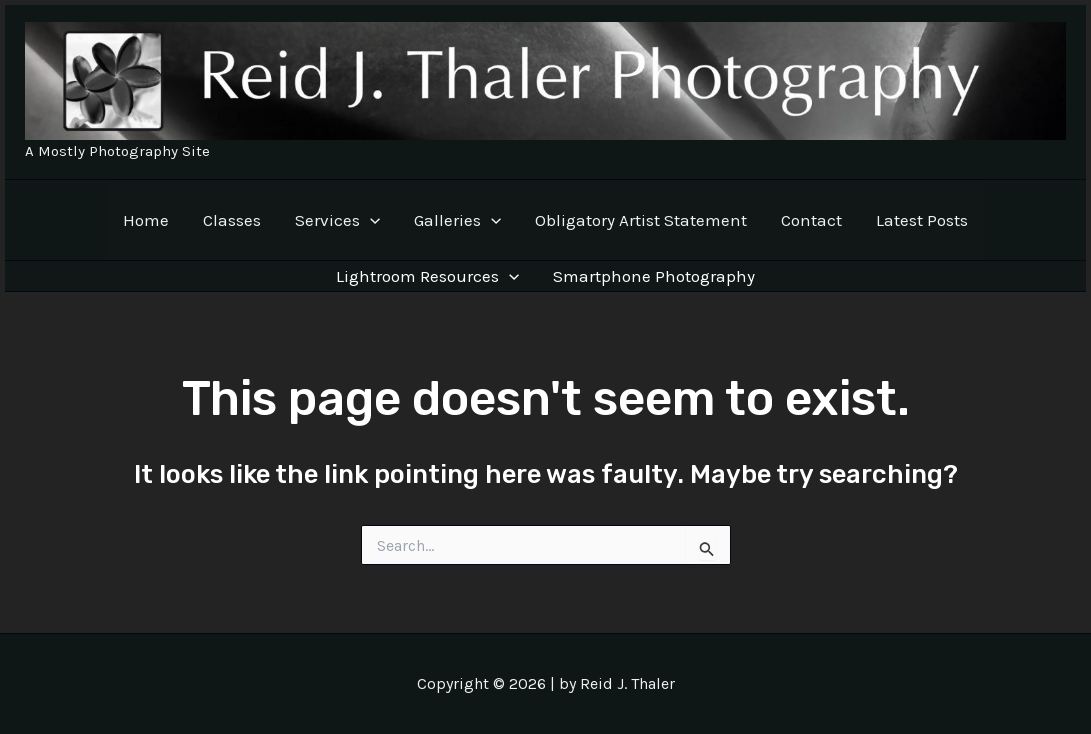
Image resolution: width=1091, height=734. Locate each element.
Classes (232, 220)
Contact (811, 220)
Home (146, 220)
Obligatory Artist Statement (641, 220)
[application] (370, 220)
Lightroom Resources (427, 276)
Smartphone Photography (654, 276)
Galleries (457, 220)
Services (337, 220)
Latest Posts (922, 220)
